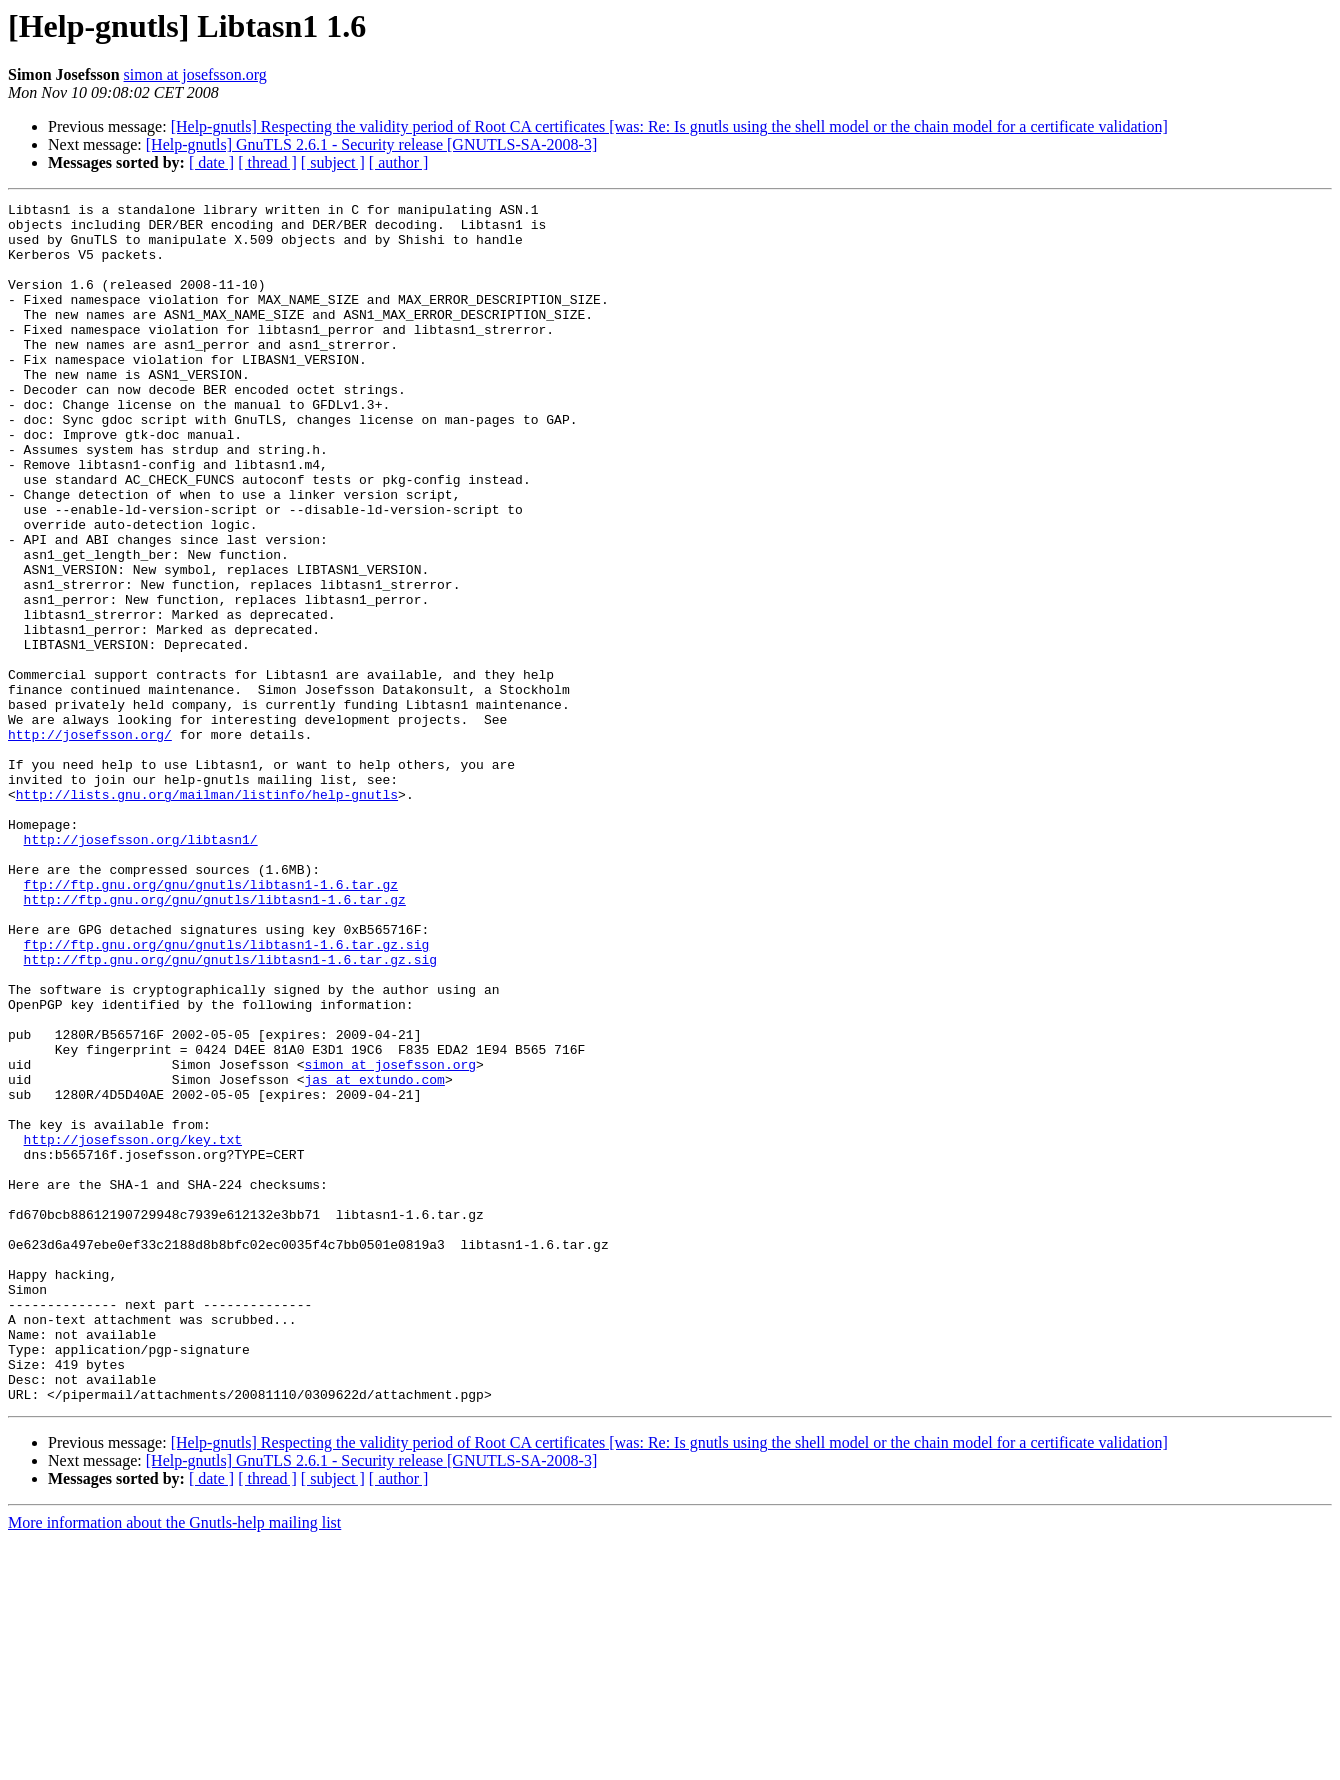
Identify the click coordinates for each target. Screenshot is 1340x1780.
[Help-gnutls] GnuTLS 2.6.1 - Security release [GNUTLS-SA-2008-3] (371, 144)
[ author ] (399, 162)
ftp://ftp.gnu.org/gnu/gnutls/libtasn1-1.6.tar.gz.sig (227, 1094)
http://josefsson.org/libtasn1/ (141, 968)
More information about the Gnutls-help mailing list (174, 1762)
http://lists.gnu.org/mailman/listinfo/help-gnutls (207, 914)
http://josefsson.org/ (90, 842)
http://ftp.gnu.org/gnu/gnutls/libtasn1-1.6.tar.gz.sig (230, 1112)
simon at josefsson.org (195, 74)
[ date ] (211, 162)
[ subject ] (333, 162)
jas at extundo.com (374, 1256)
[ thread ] (267, 162)
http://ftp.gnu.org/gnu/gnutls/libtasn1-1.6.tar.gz (215, 1040)
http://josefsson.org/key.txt (133, 1328)
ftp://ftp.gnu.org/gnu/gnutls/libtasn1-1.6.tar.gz (211, 1022)
